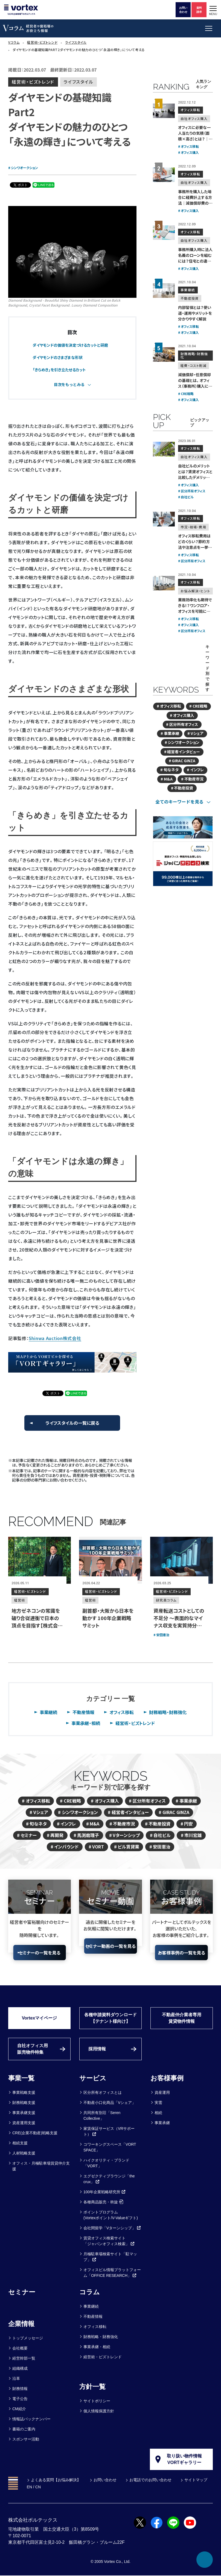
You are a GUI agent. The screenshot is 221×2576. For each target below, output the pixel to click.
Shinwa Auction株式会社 (55, 1338)
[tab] (72, 384)
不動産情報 (83, 1712)
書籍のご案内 (23, 2429)
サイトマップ (195, 2480)
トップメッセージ (27, 2338)
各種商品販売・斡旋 (103, 2202)
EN (29, 2487)
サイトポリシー (96, 2401)
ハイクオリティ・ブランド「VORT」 (106, 2163)
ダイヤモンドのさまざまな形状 (58, 357)
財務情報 (20, 2388)
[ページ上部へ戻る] (204, 2559)
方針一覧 (92, 2386)
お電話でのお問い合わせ (150, 2480)
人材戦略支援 (23, 2153)
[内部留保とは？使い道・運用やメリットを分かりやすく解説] (164, 291)
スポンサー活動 (25, 2439)
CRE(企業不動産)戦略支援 (34, 2133)
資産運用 (162, 2092)
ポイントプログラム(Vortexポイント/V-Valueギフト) (110, 2215)
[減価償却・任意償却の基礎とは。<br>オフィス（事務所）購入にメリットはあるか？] (164, 355)
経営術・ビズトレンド (42, 42)
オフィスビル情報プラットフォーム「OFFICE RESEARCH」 (112, 2273)
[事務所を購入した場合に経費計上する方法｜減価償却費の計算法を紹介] (164, 175)
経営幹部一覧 (23, 2358)
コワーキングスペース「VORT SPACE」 (109, 2147)
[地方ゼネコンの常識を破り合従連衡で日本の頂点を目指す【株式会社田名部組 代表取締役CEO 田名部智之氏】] (39, 1560)
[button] (213, 9)
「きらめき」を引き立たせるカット (59, 369)
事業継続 (48, 1712)
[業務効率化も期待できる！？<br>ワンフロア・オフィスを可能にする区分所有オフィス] (164, 583)
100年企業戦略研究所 (104, 2192)
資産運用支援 (23, 2123)
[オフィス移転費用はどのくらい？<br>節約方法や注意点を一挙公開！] (164, 519)
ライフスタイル (75, 42)
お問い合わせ (105, 2480)
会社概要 (20, 2348)
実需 (158, 2102)
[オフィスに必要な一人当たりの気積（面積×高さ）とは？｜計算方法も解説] (164, 111)
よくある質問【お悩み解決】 (56, 2480)
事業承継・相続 (85, 1723)
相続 (158, 2112)
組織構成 (20, 2368)
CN (38, 2487)
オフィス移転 (121, 1712)
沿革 (16, 2378)
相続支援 (20, 2143)
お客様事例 (167, 2078)
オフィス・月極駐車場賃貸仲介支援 (41, 2166)
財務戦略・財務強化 (168, 1712)
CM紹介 (19, 2409)
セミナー (21, 2292)
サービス (92, 2078)
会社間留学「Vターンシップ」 (112, 2228)
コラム (89, 2292)
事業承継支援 (23, 2112)
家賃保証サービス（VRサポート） (109, 2131)
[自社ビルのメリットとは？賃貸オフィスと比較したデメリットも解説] (164, 449)
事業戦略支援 (23, 2092)
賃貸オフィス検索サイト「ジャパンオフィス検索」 (109, 2241)
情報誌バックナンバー (31, 2419)
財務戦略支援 (23, 2102)
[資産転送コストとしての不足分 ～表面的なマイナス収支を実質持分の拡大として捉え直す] (181, 1560)
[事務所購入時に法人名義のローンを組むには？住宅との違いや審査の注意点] (164, 233)
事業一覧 (21, 2078)
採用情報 (97, 2049)
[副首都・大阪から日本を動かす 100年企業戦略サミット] (110, 1560)
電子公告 (20, 2399)
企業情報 (21, 2323)
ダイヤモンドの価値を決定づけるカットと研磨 (70, 345)
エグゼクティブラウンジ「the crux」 (109, 2179)
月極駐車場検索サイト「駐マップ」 (110, 2257)
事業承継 (162, 2123)
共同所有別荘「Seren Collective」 (101, 2115)
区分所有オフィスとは (102, 2092)
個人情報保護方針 (98, 2411)
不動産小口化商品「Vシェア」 (109, 2102)
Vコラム (13, 42)
